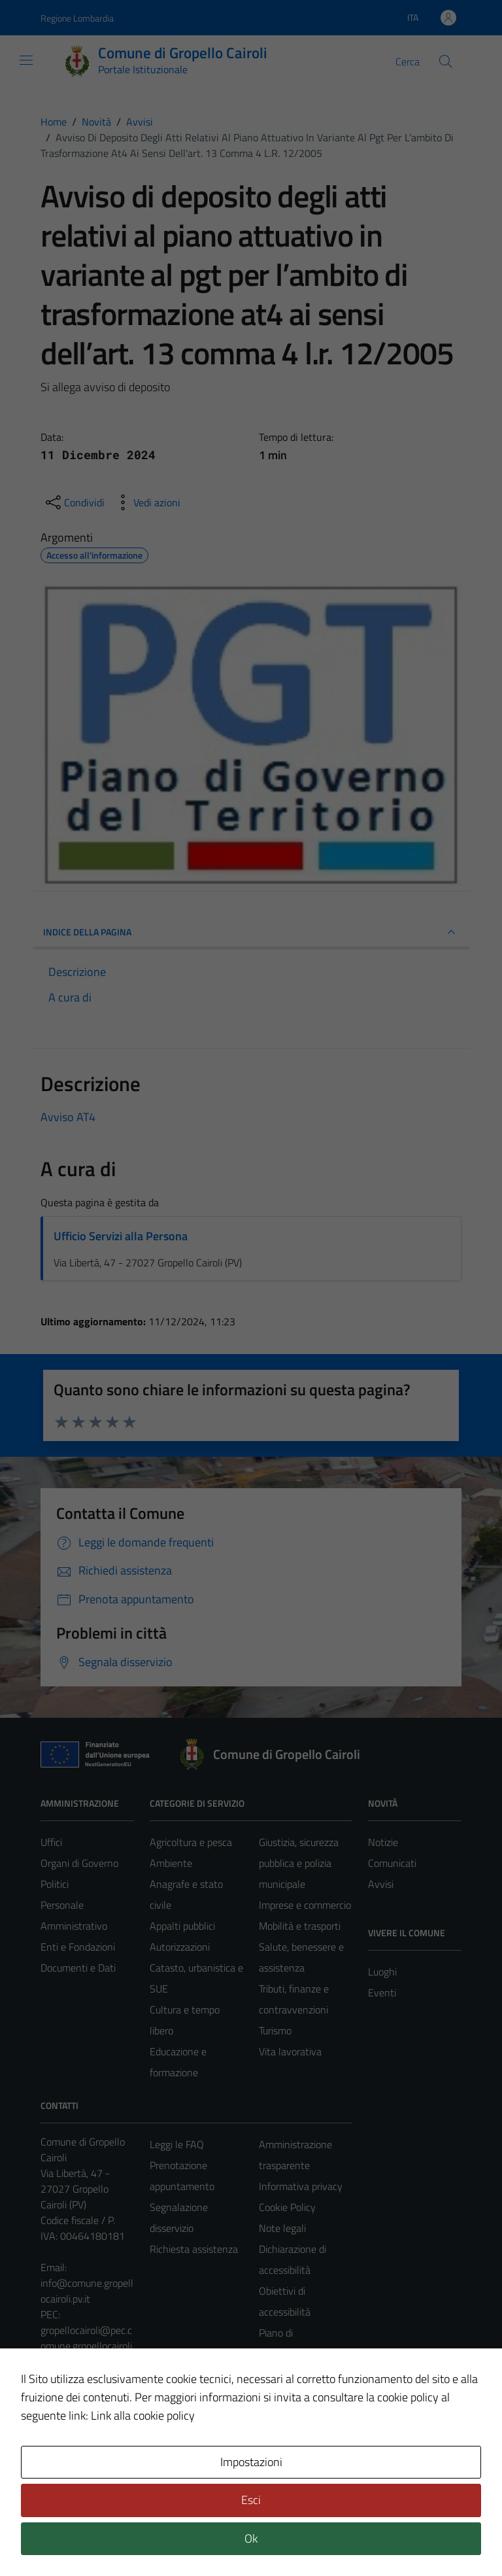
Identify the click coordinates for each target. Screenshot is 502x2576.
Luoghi (382, 1971)
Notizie (383, 1842)
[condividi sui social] (74, 502)
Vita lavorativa (290, 2051)
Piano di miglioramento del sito (298, 2353)
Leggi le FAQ (177, 2144)
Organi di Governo (79, 1863)
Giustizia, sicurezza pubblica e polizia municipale (299, 1863)
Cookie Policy (287, 2207)
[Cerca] (445, 61)
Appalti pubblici (182, 1926)
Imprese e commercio (305, 1905)
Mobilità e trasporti (300, 1926)
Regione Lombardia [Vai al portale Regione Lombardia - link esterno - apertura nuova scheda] (77, 18)
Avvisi (380, 1884)
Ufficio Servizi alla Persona (121, 1236)
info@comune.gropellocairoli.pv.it (87, 2290)
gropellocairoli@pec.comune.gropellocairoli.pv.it (87, 2345)
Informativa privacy (301, 2186)
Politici (55, 1884)
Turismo (275, 2030)
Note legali (282, 2228)
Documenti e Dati (78, 1968)
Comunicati (392, 1863)
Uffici (51, 1842)
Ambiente (171, 1863)
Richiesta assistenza (194, 2249)
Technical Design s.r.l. (129, 2538)
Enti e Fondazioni (78, 1947)
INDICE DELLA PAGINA (251, 932)
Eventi (382, 1992)
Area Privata (67, 2456)
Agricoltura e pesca (191, 1842)
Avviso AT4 (68, 1117)
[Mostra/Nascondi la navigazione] (26, 60)
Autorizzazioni (180, 1947)
